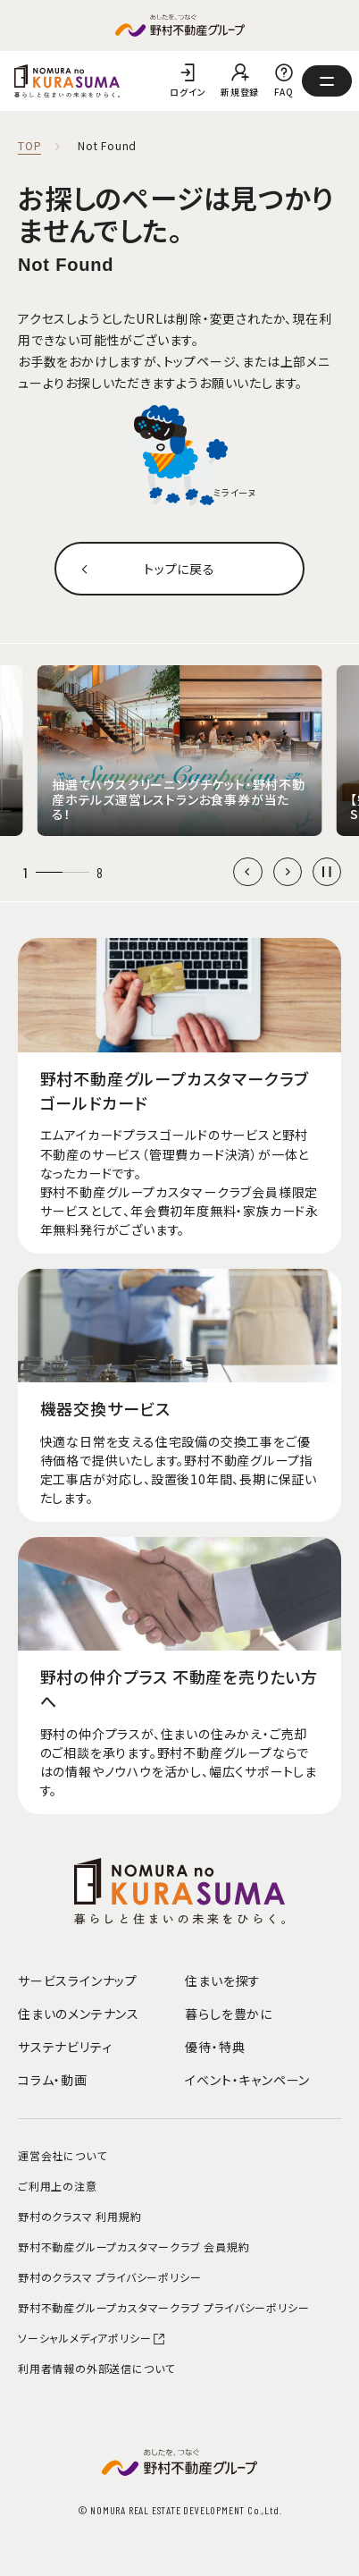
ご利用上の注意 (57, 2185)
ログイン (187, 91)
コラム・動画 (53, 2080)
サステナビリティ (65, 2047)
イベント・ (247, 2080)
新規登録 (240, 91)
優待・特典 (215, 2047)
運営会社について (62, 2155)
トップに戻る (179, 569)
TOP (29, 146)
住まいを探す (223, 1980)
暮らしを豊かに (228, 2014)
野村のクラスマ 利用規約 (80, 2216)
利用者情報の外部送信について (96, 2368)
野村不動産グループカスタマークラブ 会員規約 (134, 2246)
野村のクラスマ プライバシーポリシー (109, 2277)
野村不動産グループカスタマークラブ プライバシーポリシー (163, 2307)
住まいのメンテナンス (78, 2014)
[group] (179, 750)
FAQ (284, 91)
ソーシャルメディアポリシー (92, 2337)
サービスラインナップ (78, 1980)
